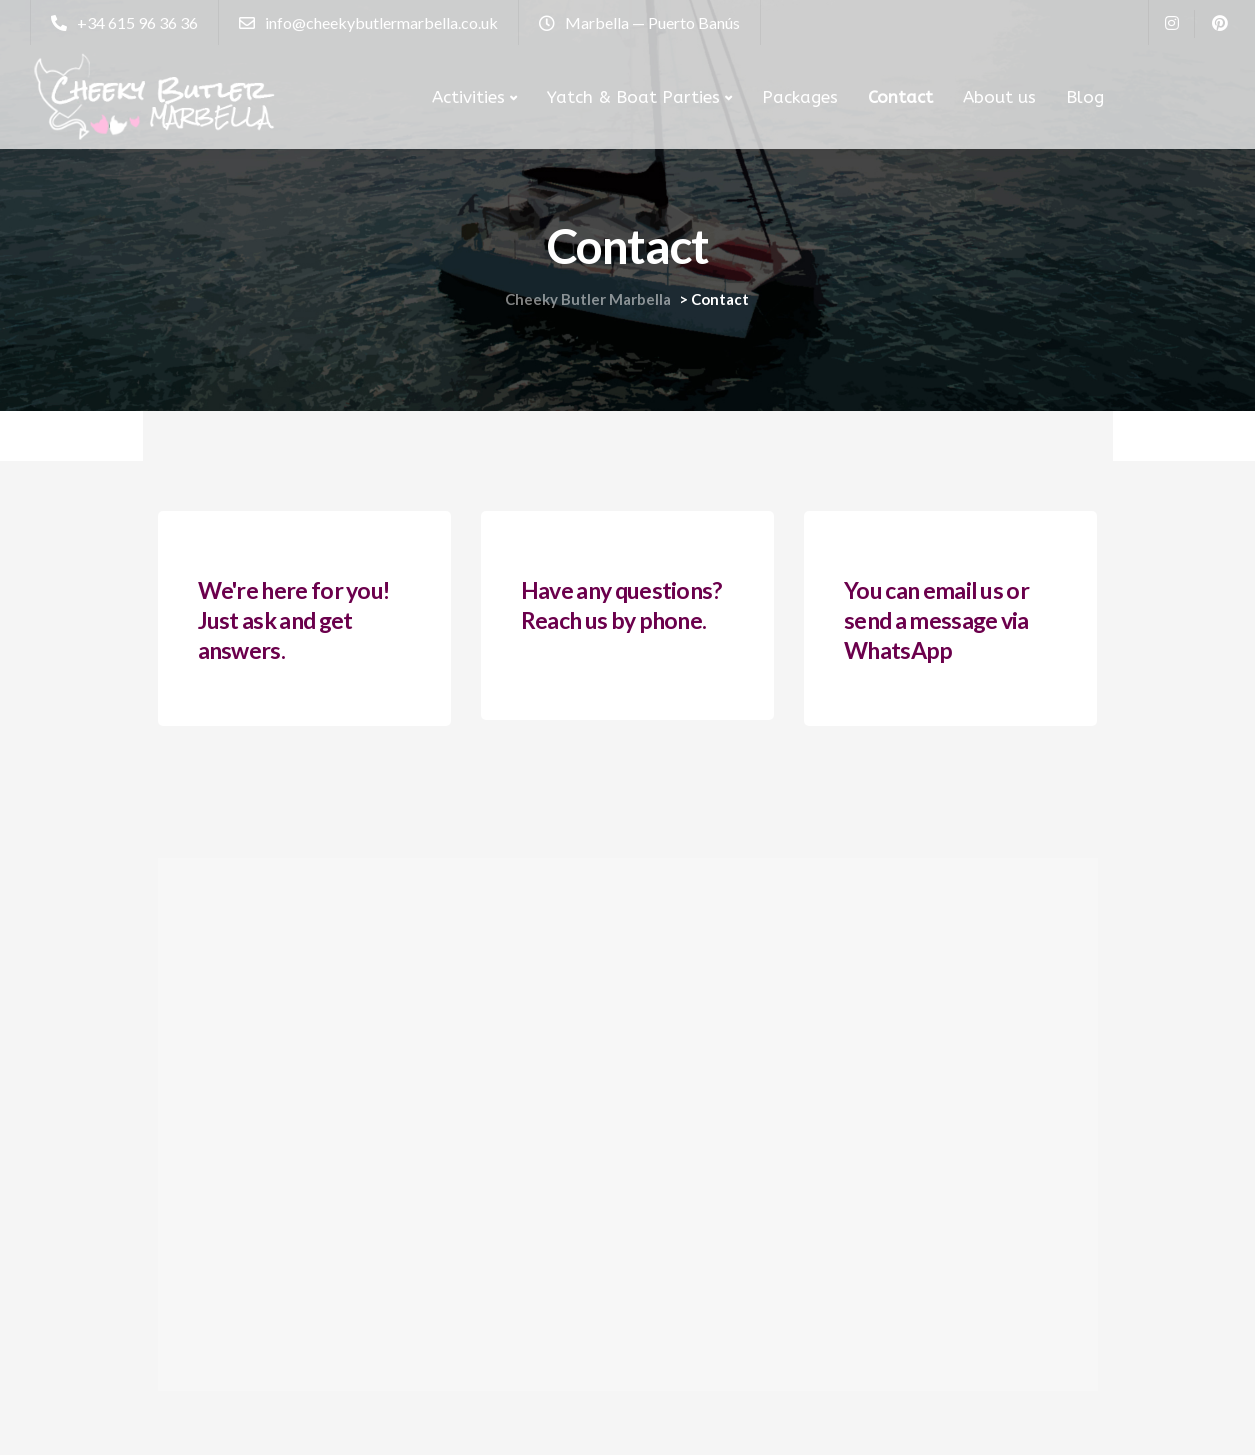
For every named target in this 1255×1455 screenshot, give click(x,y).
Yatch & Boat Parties (633, 97)
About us (999, 97)
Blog (1085, 97)
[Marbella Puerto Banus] (628, 1124)
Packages (800, 97)
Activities (468, 97)
